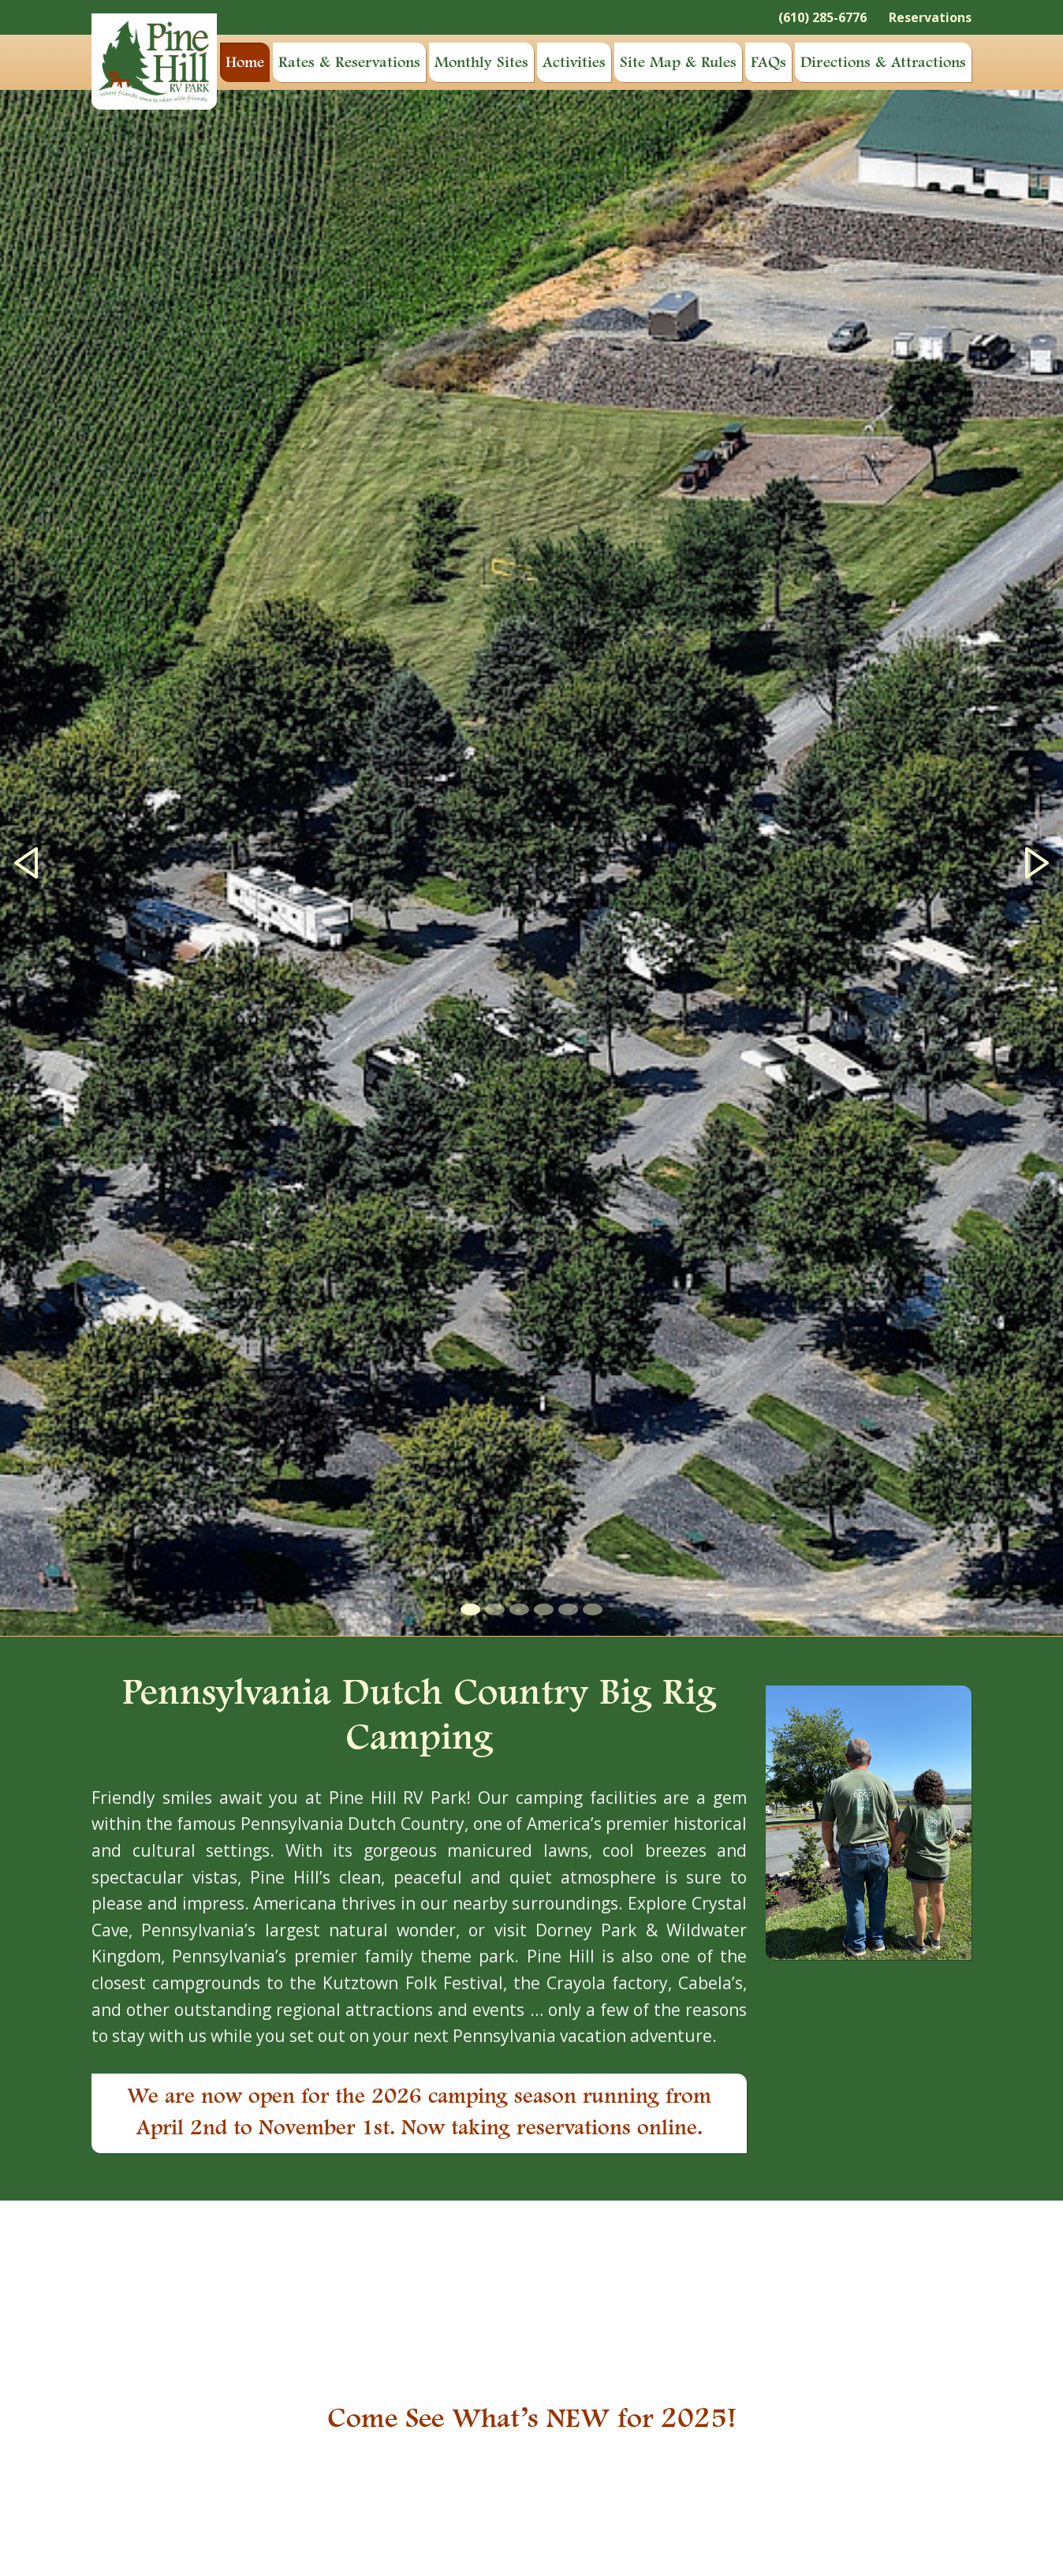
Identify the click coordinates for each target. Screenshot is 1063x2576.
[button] (26, 863)
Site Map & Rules (678, 63)
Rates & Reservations (349, 63)
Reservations (930, 17)
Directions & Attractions (883, 63)
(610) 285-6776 (822, 17)
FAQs (768, 63)
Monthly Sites (481, 63)
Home (245, 63)
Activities (574, 63)
